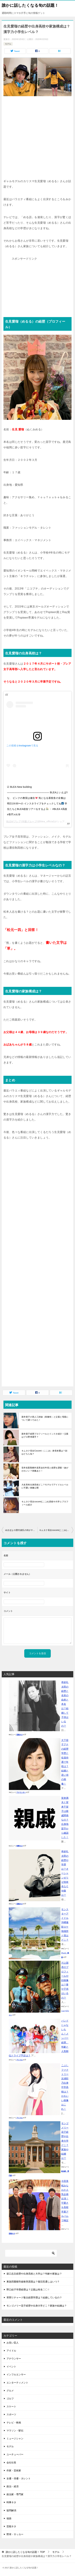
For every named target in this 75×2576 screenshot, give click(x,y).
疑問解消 (11, 2510)
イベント (11, 2366)
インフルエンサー (16, 2374)
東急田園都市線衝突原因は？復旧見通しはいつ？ (33, 2281)
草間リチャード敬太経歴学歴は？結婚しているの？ (34, 2297)
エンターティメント (17, 2382)
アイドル (20, 2060)
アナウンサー (21, 1792)
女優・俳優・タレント (19, 2478)
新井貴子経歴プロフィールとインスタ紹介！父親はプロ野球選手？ (45, 1435)
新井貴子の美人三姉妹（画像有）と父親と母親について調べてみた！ (45, 1418)
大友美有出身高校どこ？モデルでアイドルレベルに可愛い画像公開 (45, 1486)
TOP (25, 2552)
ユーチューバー (15, 2454)
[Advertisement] (37, 139)
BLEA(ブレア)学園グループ (21, 821)
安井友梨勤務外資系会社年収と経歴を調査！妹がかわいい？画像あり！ (45, 1469)
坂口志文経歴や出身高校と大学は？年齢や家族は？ (34, 2273)
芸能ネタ (20, 1734)
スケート (11, 2406)
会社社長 (11, 2462)
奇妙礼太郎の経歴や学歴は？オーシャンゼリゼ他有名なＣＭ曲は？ (64, 1873)
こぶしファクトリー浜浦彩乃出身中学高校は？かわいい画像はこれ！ (64, 2087)
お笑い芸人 (13, 2342)
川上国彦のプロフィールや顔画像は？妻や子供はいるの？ (64, 1980)
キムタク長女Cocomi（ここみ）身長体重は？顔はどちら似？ (44, 1452)
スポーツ (11, 2414)
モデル (8, 44)
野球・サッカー (15, 2534)
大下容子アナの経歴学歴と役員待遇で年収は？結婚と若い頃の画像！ (64, 1762)
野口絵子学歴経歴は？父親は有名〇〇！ (28, 2289)
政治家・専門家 (15, 2494)
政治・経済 (13, 2486)
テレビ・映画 (14, 2422)
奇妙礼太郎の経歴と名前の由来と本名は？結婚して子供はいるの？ (64, 1704)
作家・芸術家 (14, 2470)
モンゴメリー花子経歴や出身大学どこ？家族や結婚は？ (64, 2141)
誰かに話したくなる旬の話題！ (30, 5)
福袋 (9, 2518)
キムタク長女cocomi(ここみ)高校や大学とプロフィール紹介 (45, 1503)
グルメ (10, 2390)
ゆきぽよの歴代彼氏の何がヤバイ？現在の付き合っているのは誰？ (21, 1530)
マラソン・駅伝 (15, 2430)
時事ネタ (20, 1846)
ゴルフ (10, 2398)
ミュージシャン (15, 2438)
